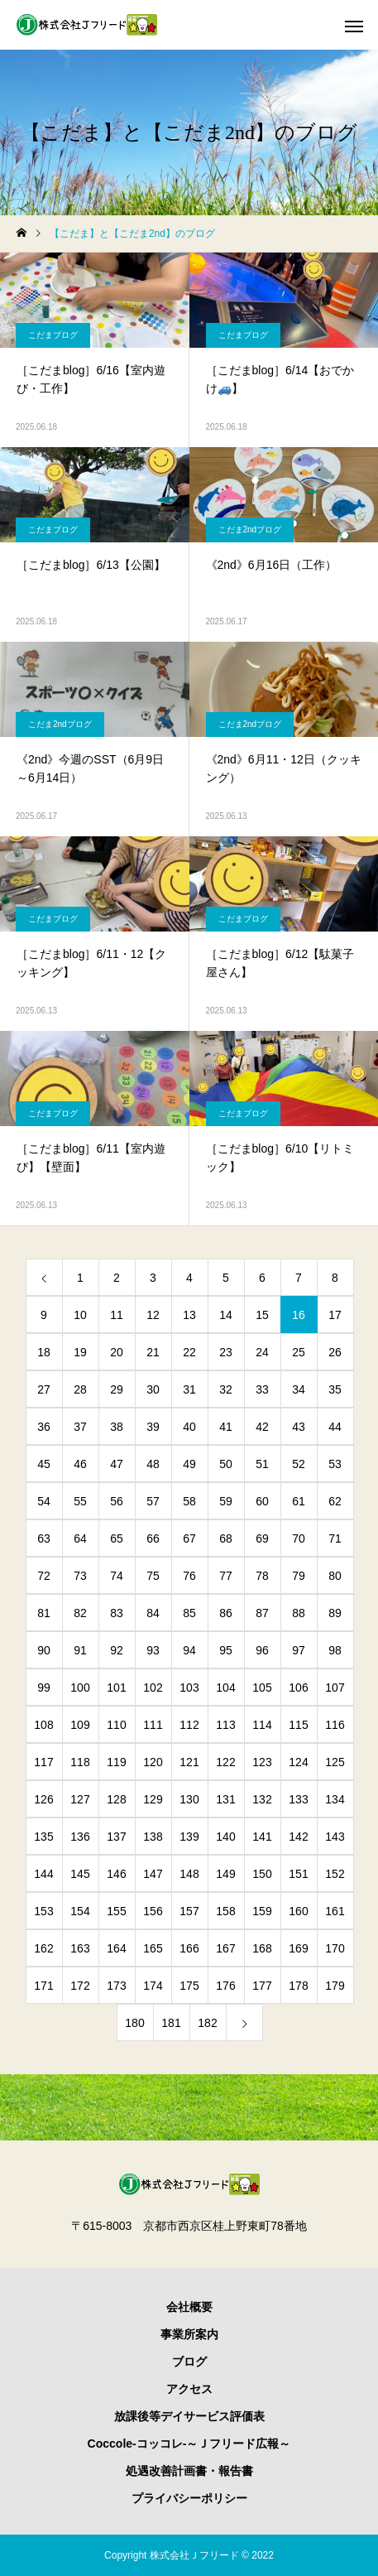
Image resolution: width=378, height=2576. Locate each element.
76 (189, 1575)
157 (189, 1911)
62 (335, 1501)
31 (189, 1389)
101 (116, 1687)
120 (152, 1762)
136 (79, 1836)
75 (153, 1575)
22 (189, 1352)
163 (79, 1948)
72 (43, 1575)
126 (43, 1799)
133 (298, 1799)
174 (152, 1985)
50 (225, 1464)
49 (189, 1464)
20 (116, 1352)
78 (262, 1575)
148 (189, 1873)
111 (152, 1724)
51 (262, 1464)
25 (298, 1352)
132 (261, 1799)
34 (298, 1389)
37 (80, 1426)
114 (261, 1724)
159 (261, 1911)
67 (189, 1538)
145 (79, 1873)
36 (43, 1426)
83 (116, 1613)
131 (225, 1799)
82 (80, 1613)
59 (225, 1501)
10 (80, 1315)
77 (225, 1575)
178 (298, 1985)
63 (43, 1538)
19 (80, 1352)
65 (116, 1538)
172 (79, 1985)
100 (79, 1687)
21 (153, 1352)
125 (334, 1762)
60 (262, 1501)
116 (334, 1724)
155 (116, 1911)
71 (335, 1538)
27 (43, 1389)
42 (262, 1426)
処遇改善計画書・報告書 (189, 2470)
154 (79, 1911)
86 (225, 1613)
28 (80, 1389)
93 (153, 1650)
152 (334, 1873)
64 (80, 1538)
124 (298, 1762)
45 (43, 1464)
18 (43, 1352)
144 (43, 1873)
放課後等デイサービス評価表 (189, 2416)
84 (153, 1613)
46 (80, 1464)
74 (116, 1575)
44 (335, 1426)
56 (116, 1501)
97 (298, 1650)
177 (261, 1985)
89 (335, 1613)
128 (116, 1799)
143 (334, 1836)
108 (43, 1724)
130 (189, 1799)
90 (43, 1650)
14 (225, 1315)
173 (116, 1985)
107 (334, 1687)
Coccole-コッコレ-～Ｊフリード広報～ (189, 2443)
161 (334, 1911)
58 (189, 1501)
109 (79, 1724)
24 (262, 1352)
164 (116, 1948)
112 (189, 1724)
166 (189, 1948)
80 (335, 1575)
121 (189, 1762)
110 (116, 1724)
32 (225, 1389)
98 (335, 1650)
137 (116, 1836)
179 (334, 1985)
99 (43, 1687)
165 (152, 1948)
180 (134, 2023)
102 (152, 1687)
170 (334, 1948)
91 (80, 1650)
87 (262, 1613)
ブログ (189, 2361)
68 (225, 1538)
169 (298, 1948)
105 (261, 1687)
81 (43, 1613)
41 (225, 1426)
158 (225, 1911)
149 (225, 1873)
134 (334, 1799)
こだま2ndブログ (250, 529)
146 (116, 1873)
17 (335, 1315)
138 (152, 1836)
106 (298, 1687)
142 (298, 1836)
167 (225, 1948)
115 (298, 1724)
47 (116, 1464)
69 (262, 1538)
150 (261, 1873)
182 (207, 2023)
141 (261, 1836)
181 (170, 2023)
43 (298, 1426)
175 (189, 1985)
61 (298, 1501)
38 (116, 1426)
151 (298, 1873)
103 (189, 1687)
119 (116, 1762)
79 (298, 1575)
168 (261, 1948)
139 (189, 1836)
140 (225, 1836)
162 (43, 1948)
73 (80, 1575)
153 (43, 1911)
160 (298, 1911)
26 (335, 1352)
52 (298, 1464)
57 (153, 1501)
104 (225, 1687)
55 (80, 1501)
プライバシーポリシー (189, 2498)
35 (335, 1389)
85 (189, 1613)
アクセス (189, 2388)
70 (298, 1538)
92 (116, 1650)
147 (152, 1873)
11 (116, 1315)
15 (262, 1315)
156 (152, 1911)
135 (43, 1836)
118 (79, 1762)
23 (225, 1352)
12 (153, 1315)
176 (225, 1985)
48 (153, 1464)
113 (225, 1724)
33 (262, 1389)
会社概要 (189, 2307)
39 (153, 1426)
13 (189, 1315)
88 (298, 1613)
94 (189, 1650)
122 (225, 1762)
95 (225, 1650)
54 (43, 1501)
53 (335, 1464)
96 (262, 1650)
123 (261, 1762)
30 (153, 1389)
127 (79, 1799)
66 (153, 1538)
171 (43, 1985)
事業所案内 (189, 2334)
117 (43, 1762)
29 (116, 1389)
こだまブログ (53, 334)
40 (189, 1426)
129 (152, 1799)
